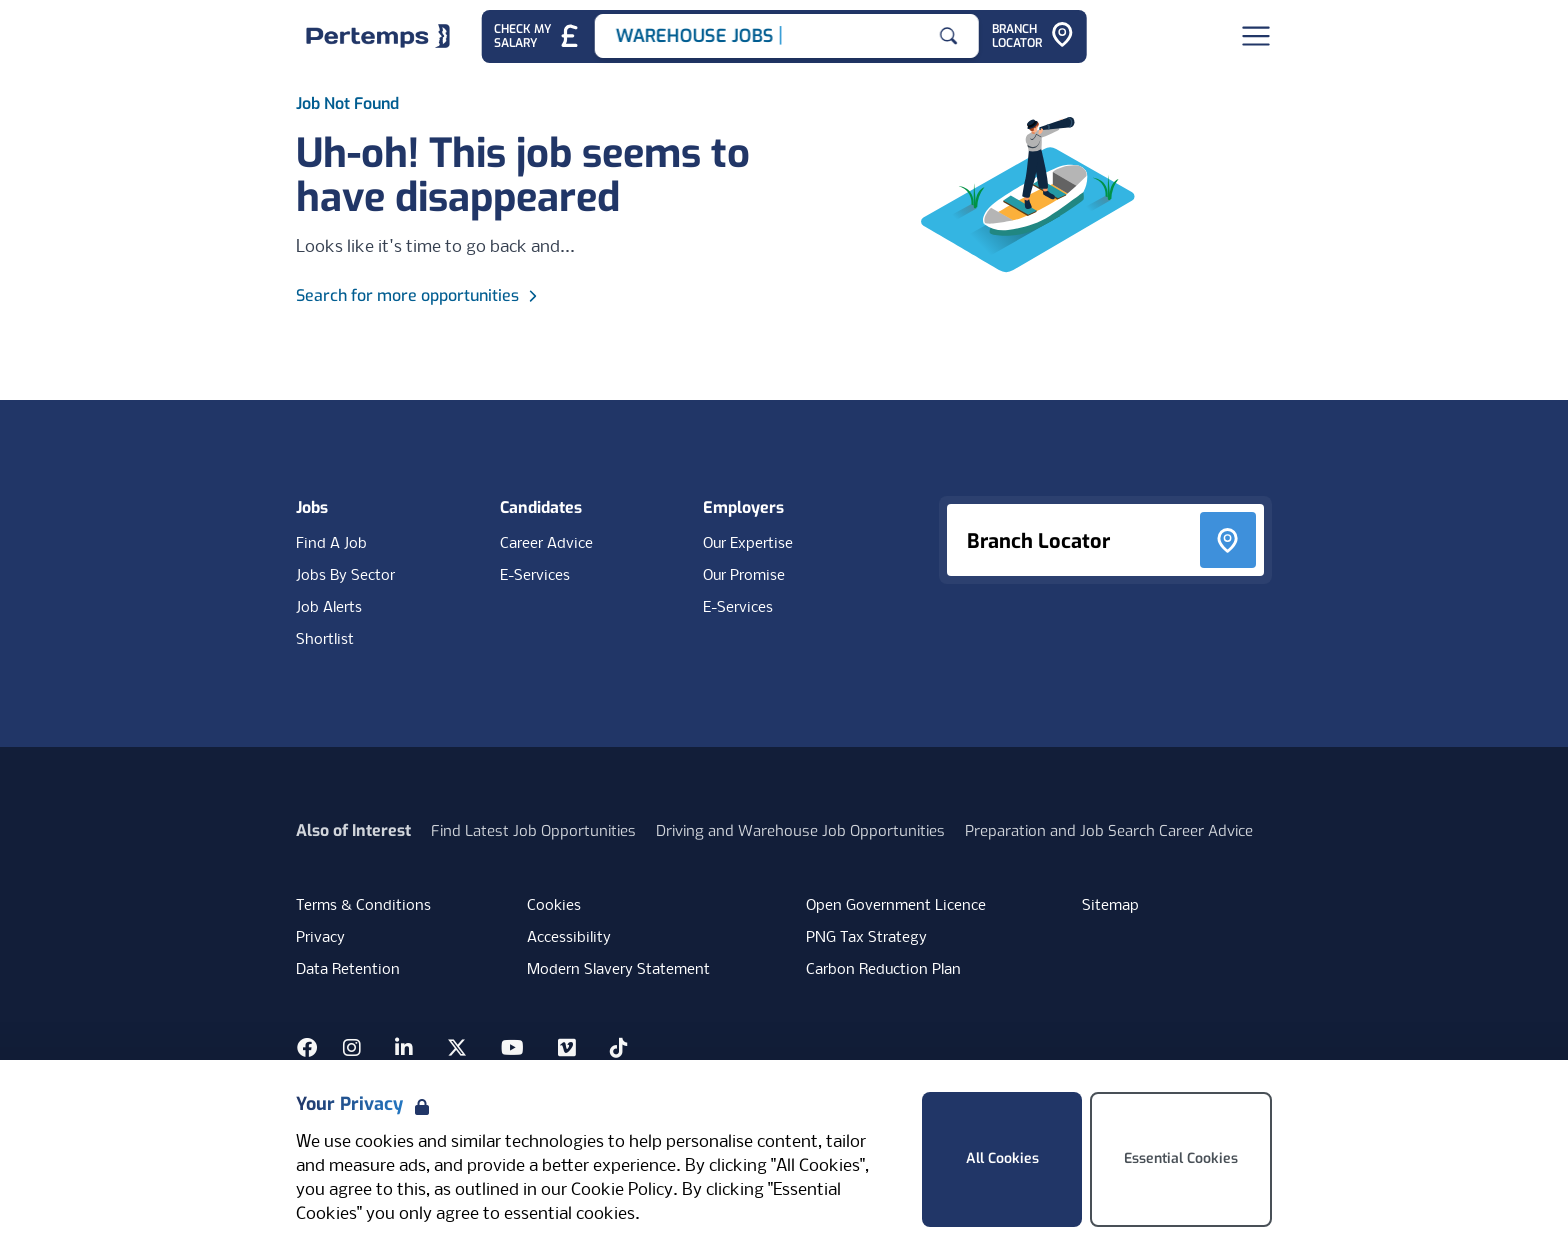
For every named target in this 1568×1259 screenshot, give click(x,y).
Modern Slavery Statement (618, 970)
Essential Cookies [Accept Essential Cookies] (1181, 1158)
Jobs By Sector (345, 576)
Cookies (554, 906)
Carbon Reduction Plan (883, 970)
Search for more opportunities (419, 295)
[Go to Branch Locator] (1033, 36)
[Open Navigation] (1256, 36)
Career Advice (546, 544)
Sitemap (1110, 906)
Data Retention (348, 970)
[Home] (378, 36)
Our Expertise (748, 544)
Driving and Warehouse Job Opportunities (800, 831)
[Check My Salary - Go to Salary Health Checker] (537, 36)
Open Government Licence (896, 906)
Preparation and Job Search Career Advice (1109, 831)
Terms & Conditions (363, 906)
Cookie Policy (622, 1190)
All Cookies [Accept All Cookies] (1002, 1158)
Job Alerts (329, 608)
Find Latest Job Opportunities (533, 831)
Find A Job (331, 544)
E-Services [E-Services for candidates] (535, 576)
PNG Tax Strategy (866, 938)
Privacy (320, 938)
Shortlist (325, 640)
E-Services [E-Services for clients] (738, 608)
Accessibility (569, 938)
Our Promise (744, 576)
